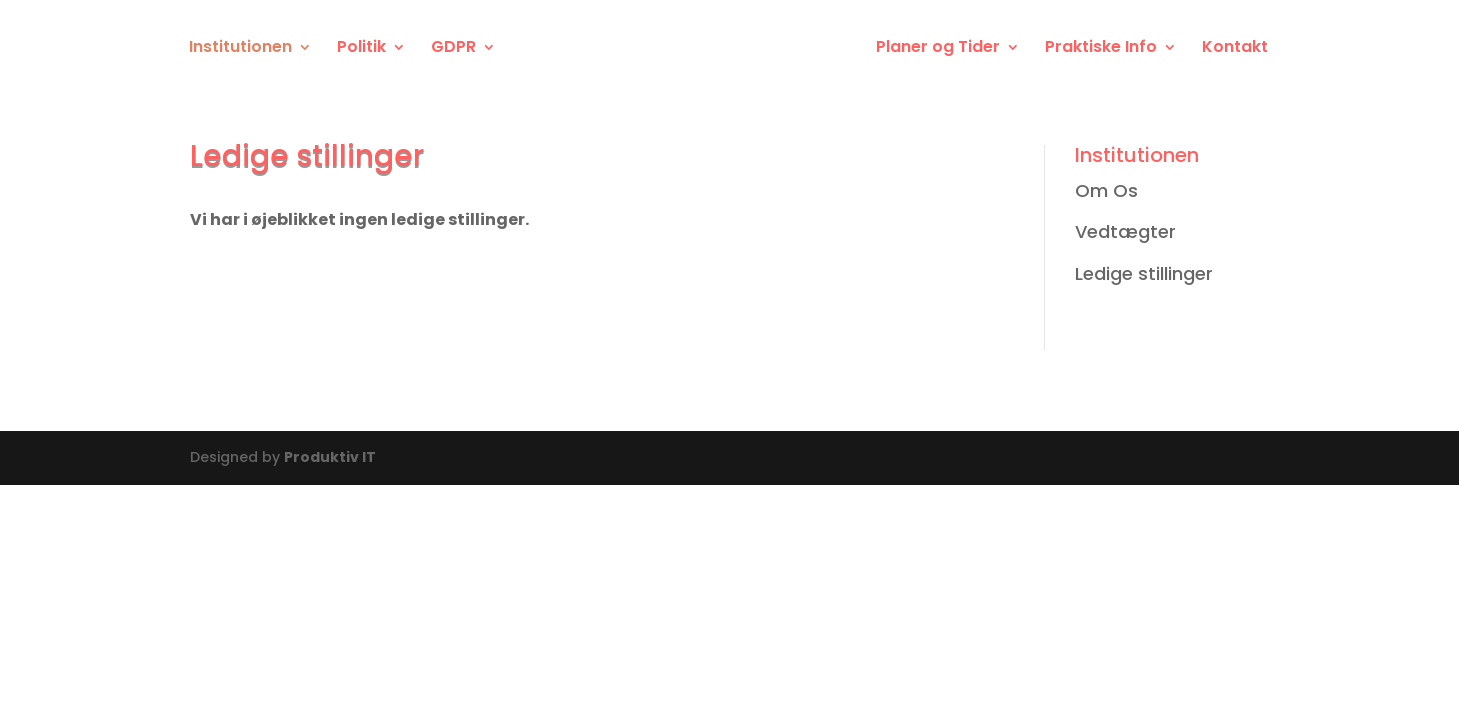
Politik (361, 49)
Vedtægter (1125, 231)
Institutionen (240, 49)
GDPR (453, 49)
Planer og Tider (938, 49)
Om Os (1106, 190)
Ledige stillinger (1144, 273)
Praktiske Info (1101, 49)
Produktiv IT (330, 457)
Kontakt (1235, 49)
